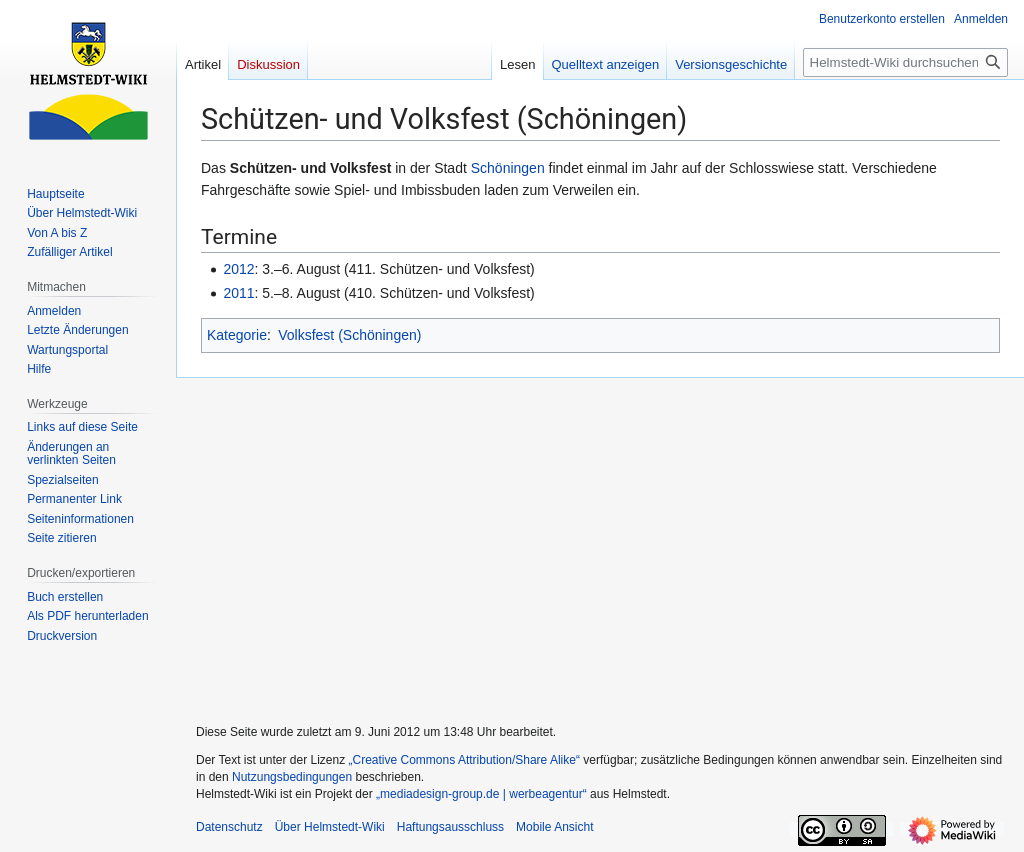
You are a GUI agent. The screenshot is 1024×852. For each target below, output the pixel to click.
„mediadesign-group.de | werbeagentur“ (481, 794)
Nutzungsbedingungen (292, 777)
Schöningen (508, 168)
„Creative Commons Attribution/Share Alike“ (464, 760)
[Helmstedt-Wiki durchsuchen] (905, 62)
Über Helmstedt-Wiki (330, 827)
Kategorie (237, 335)
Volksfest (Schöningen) (349, 335)
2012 (238, 269)
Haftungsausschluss (450, 827)
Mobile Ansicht (554, 827)
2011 (238, 293)
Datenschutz (229, 827)
